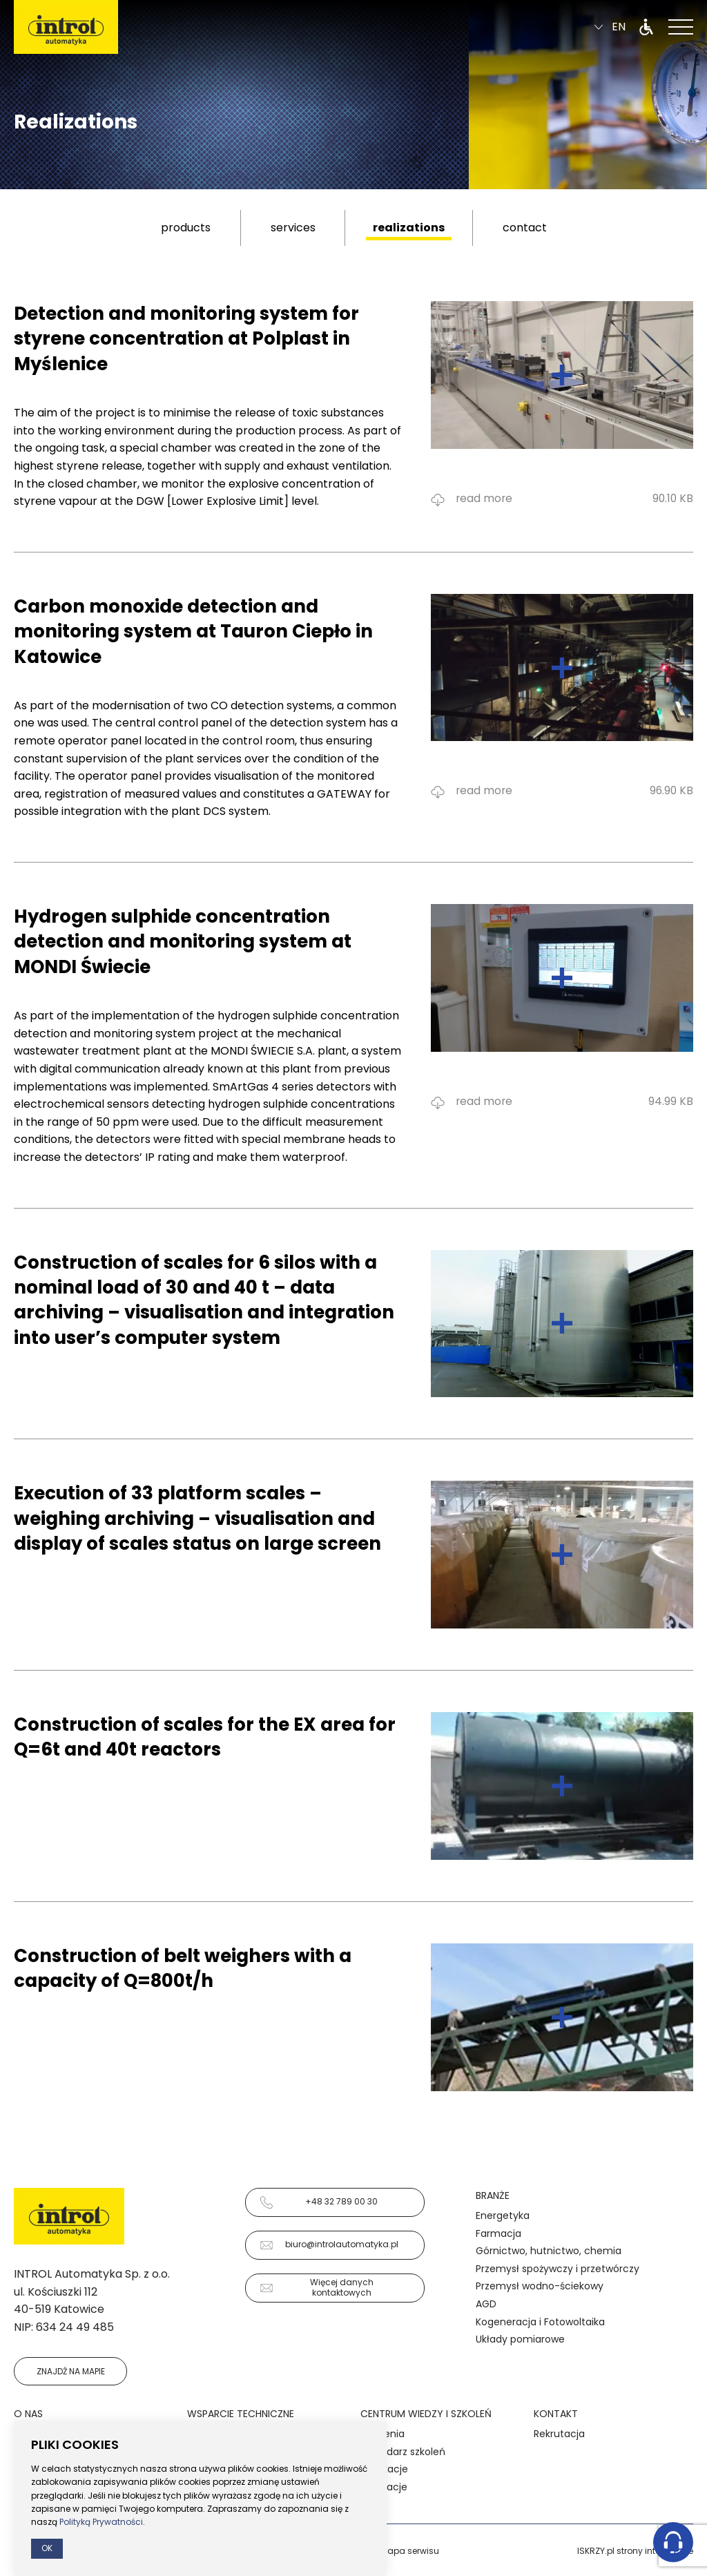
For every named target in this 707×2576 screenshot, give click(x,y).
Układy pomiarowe (520, 2339)
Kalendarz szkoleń (402, 2452)
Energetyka (503, 2215)
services (293, 228)
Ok (46, 2548)
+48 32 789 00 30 (319, 2202)
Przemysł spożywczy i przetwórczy (557, 2269)
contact (525, 228)
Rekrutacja (559, 2434)
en (610, 29)
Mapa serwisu (409, 2551)
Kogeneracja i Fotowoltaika (540, 2322)
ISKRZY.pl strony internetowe (635, 2551)
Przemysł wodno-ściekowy (539, 2286)
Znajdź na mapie (71, 2371)
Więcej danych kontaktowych (317, 2287)
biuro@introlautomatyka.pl (329, 2245)
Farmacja (498, 2233)
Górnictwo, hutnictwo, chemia (548, 2251)
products (186, 228)
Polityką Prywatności (101, 2522)
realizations (409, 228)
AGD (486, 2304)
